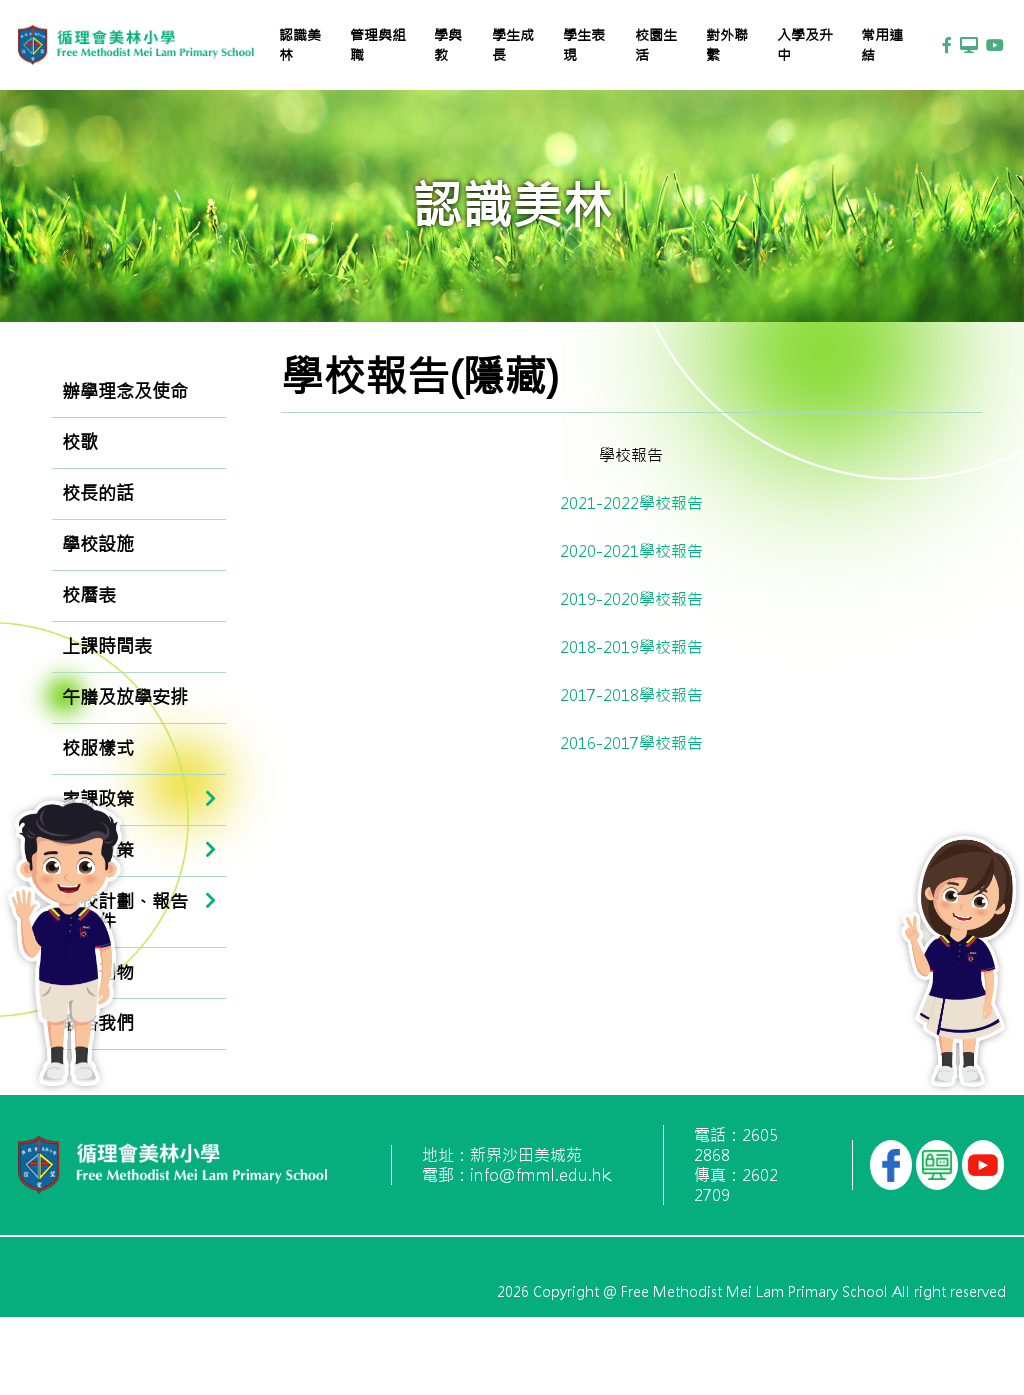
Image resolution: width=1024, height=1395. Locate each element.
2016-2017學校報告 (631, 743)
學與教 (448, 45)
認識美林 (300, 45)
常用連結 (882, 45)
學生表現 (584, 45)
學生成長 (513, 45)
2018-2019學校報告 (631, 647)
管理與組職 (378, 45)
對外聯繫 (727, 45)
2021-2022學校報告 (631, 503)
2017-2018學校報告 (631, 695)
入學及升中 (805, 45)
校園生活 (656, 45)
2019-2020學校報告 (631, 599)
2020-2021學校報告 (631, 551)
